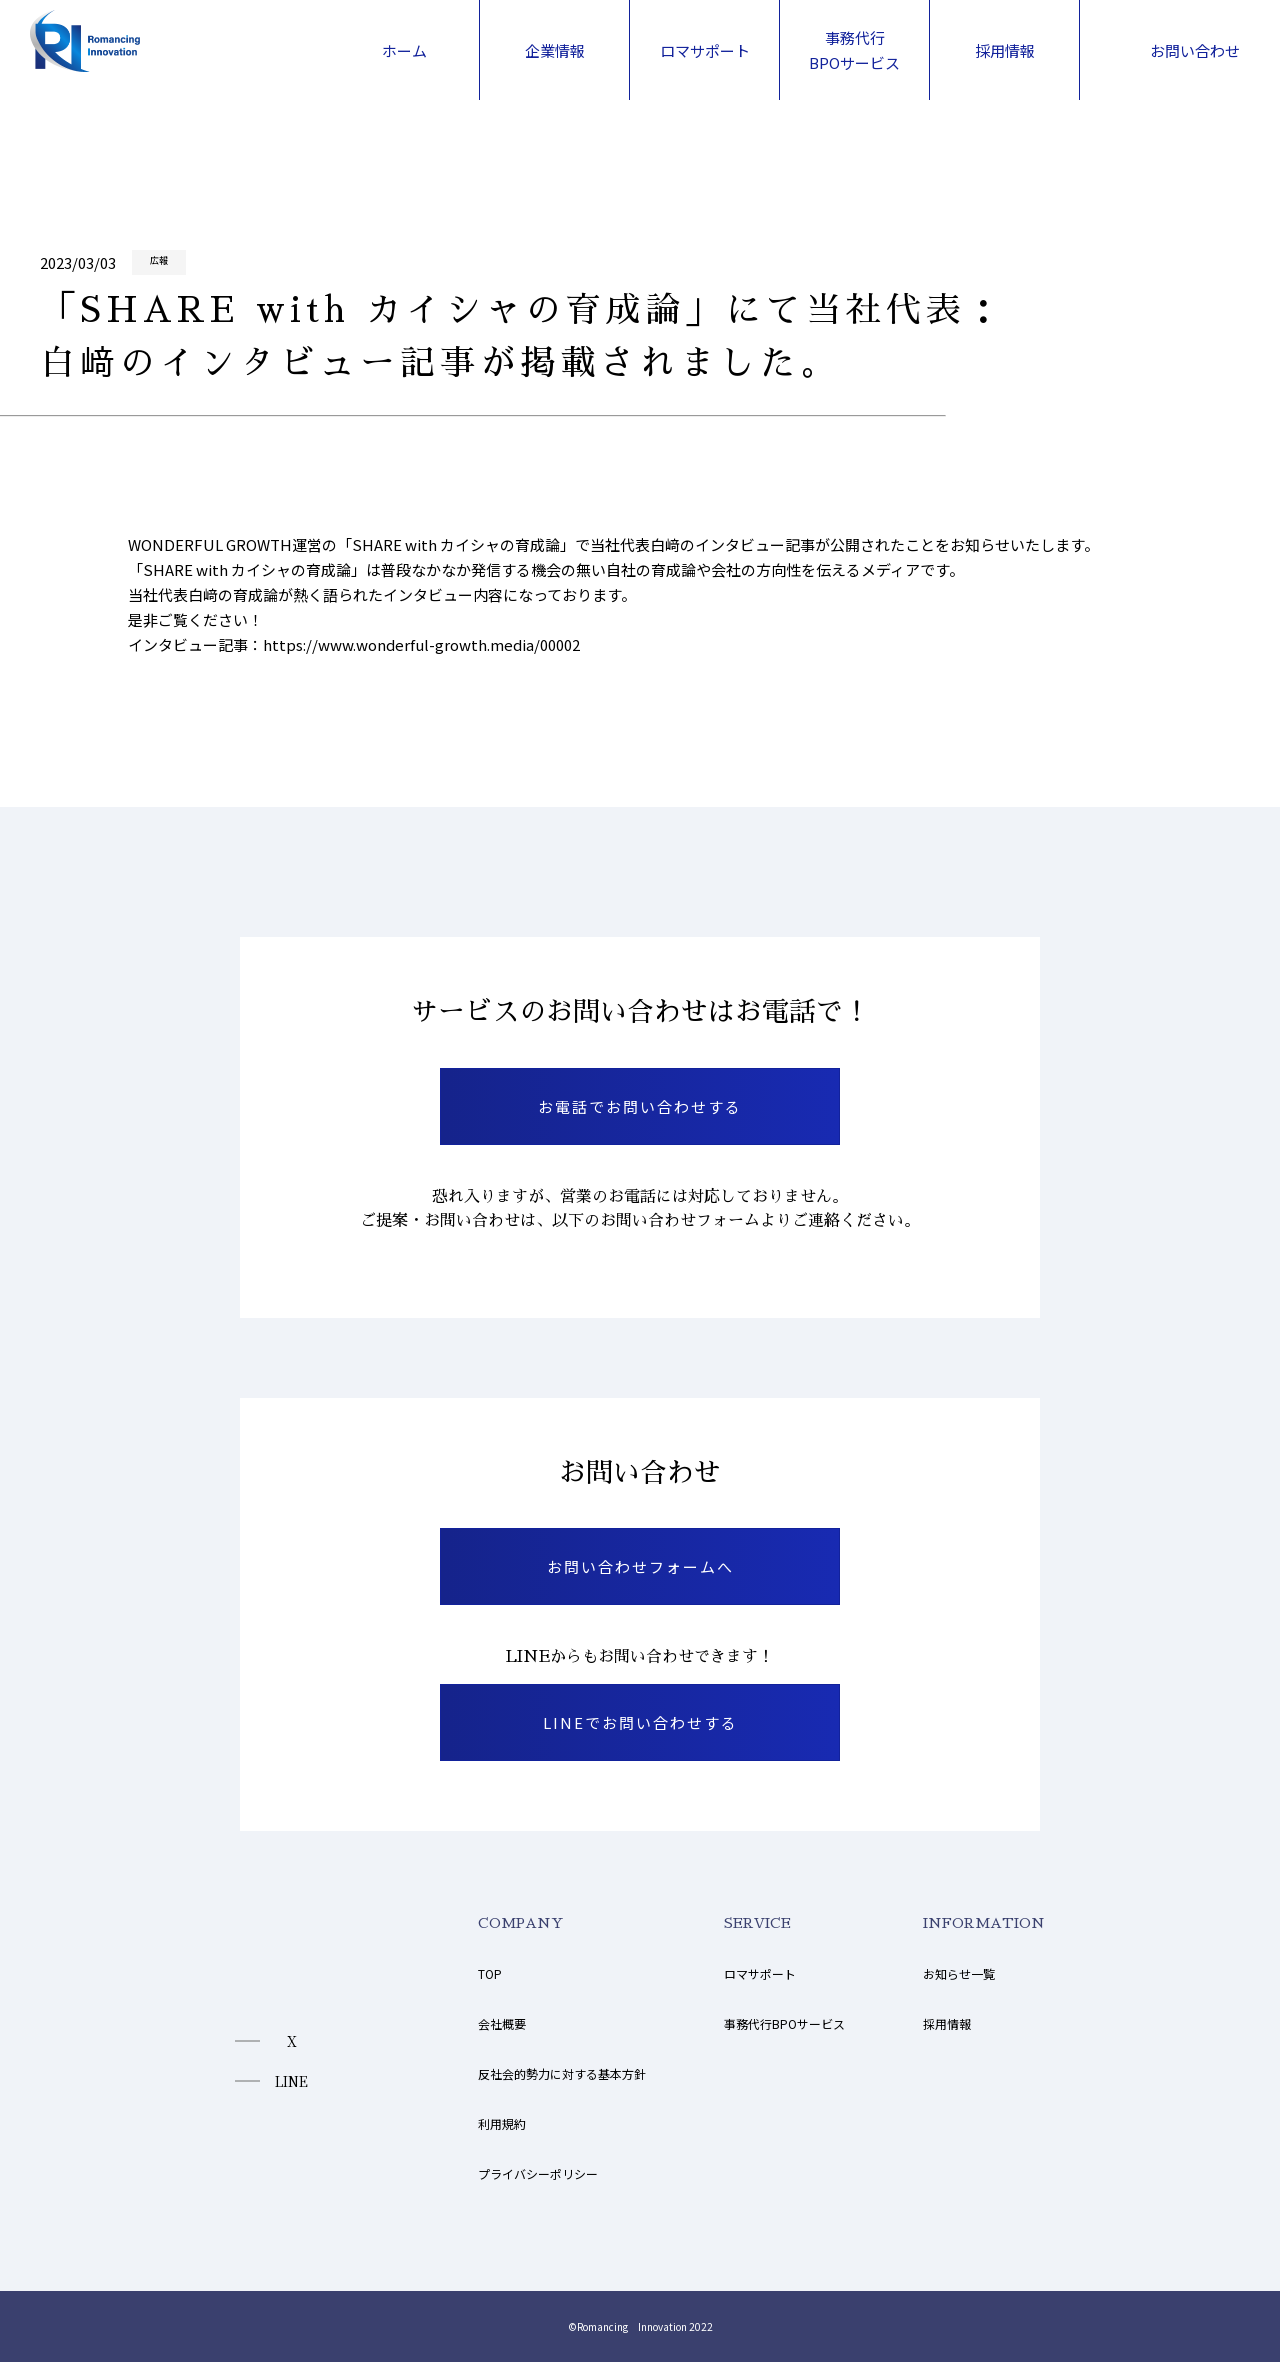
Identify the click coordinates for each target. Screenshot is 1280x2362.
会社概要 (502, 2023)
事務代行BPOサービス (784, 2023)
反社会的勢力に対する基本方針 (562, 2073)
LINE (291, 2081)
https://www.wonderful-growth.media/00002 (421, 644)
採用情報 (947, 2023)
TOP (490, 1973)
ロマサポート (760, 1973)
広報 (159, 260)
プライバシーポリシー (538, 2173)
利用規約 (502, 2123)
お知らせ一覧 (959, 1973)
